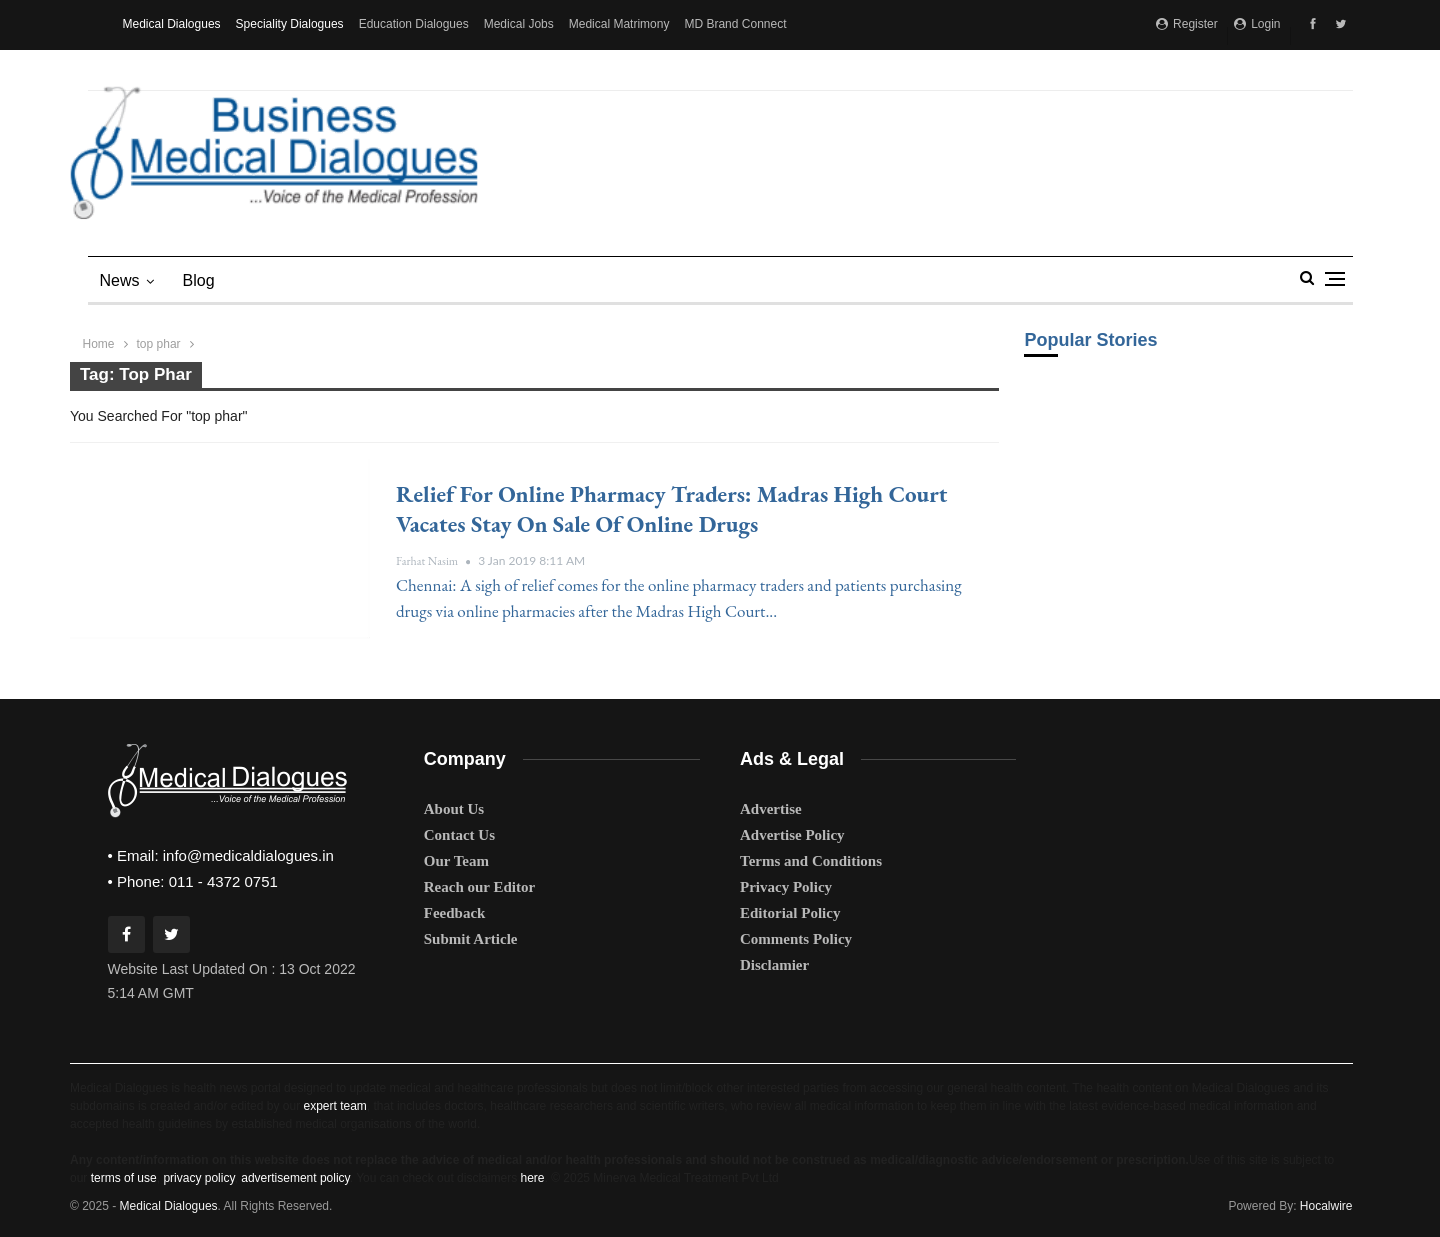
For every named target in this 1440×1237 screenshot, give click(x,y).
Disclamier (774, 965)
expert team (334, 1106)
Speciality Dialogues (290, 24)
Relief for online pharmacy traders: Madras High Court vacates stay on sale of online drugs (671, 509)
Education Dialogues (414, 24)
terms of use (124, 1178)
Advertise (771, 809)
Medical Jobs (519, 24)
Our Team (456, 861)
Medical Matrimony (619, 24)
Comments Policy (796, 939)
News (120, 280)
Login (1257, 24)
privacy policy (198, 1178)
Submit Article (471, 939)
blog (199, 280)
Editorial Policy (790, 913)
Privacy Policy (786, 887)
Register (1187, 24)
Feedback (455, 913)
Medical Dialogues (172, 24)
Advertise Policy (792, 835)
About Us (454, 809)
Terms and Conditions (811, 861)
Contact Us (459, 835)
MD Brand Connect (735, 24)
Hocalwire (1326, 1206)
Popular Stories (1090, 340)
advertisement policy (295, 1178)
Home (99, 344)
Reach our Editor (479, 887)
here (532, 1178)
